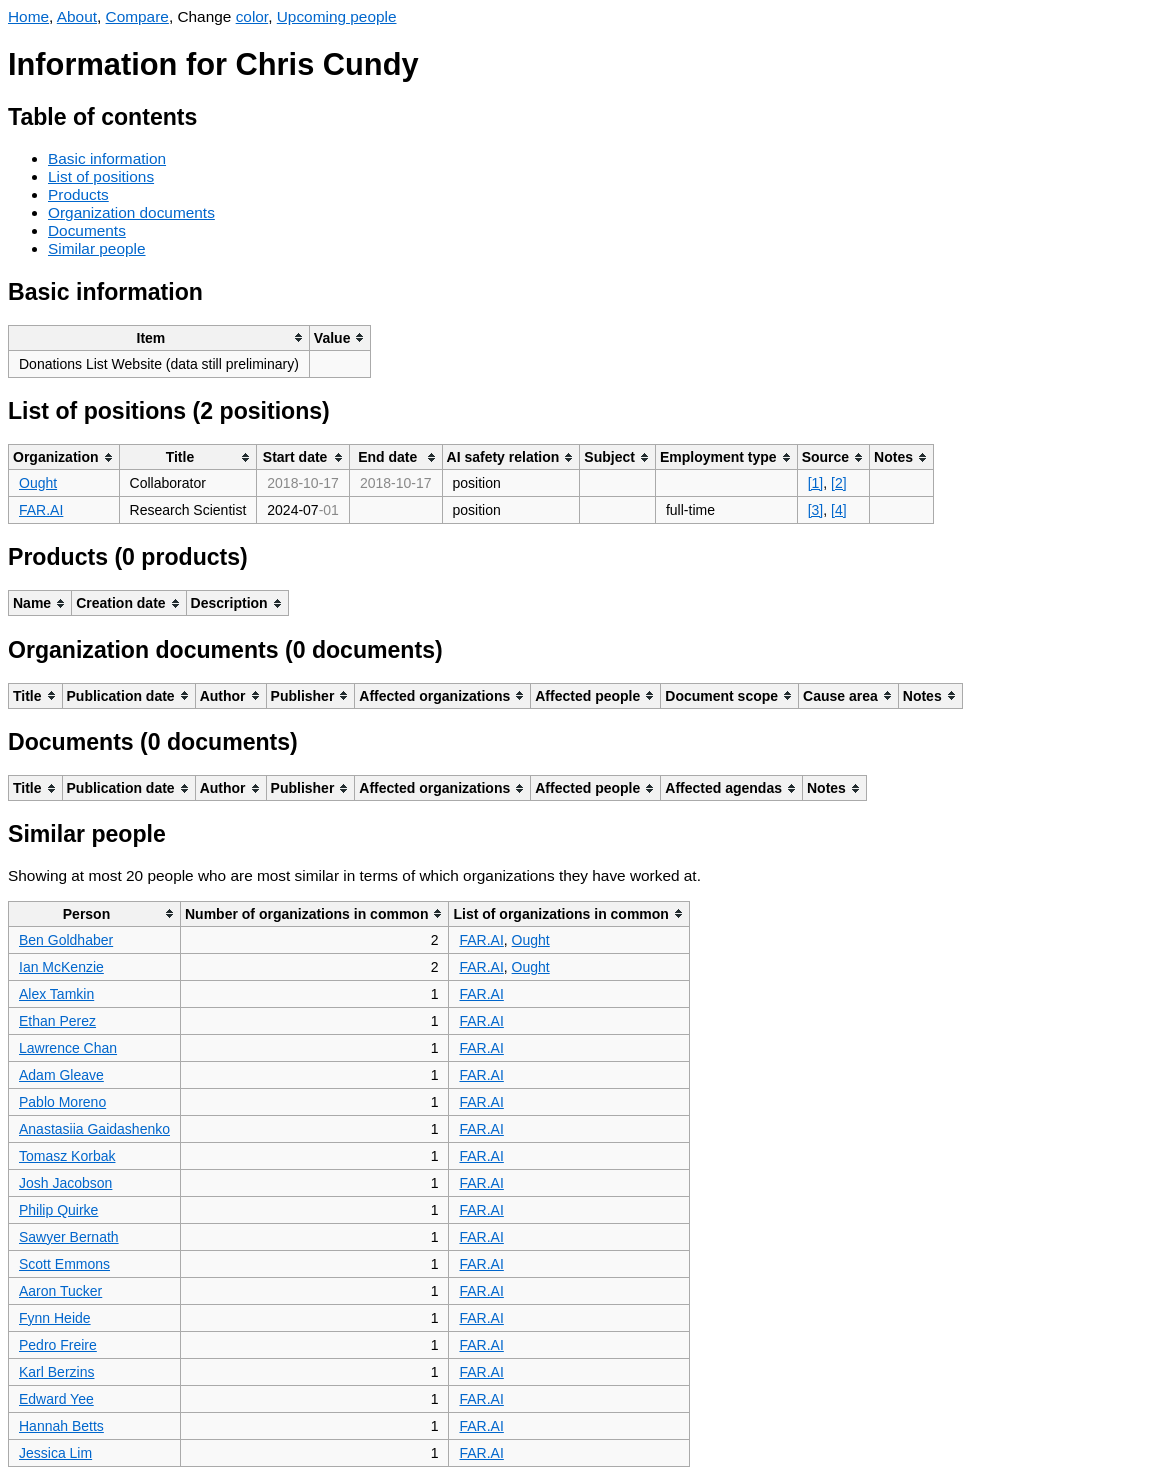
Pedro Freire (58, 1345)
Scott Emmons (64, 1264)
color (252, 16)
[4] (839, 510)
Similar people (97, 248)
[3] (816, 510)
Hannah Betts (61, 1426)
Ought (38, 483)
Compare (137, 16)
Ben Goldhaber (66, 940)
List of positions (101, 176)
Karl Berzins (56, 1372)
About (77, 16)
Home (28, 16)
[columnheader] (159, 337)
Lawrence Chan (68, 1048)
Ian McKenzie (61, 967)
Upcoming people (337, 16)
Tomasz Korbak (67, 1156)
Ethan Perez (57, 1021)
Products (78, 194)
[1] (816, 483)
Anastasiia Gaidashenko (94, 1129)
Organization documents (131, 212)
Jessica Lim (55, 1453)
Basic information (107, 158)
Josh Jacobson (65, 1183)
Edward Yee (56, 1399)
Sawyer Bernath (69, 1237)
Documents (87, 230)
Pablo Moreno (62, 1102)
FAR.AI (41, 510)
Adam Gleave (61, 1075)
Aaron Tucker (60, 1291)
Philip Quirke (58, 1210)
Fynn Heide (55, 1318)
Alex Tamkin (56, 994)
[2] (839, 483)
